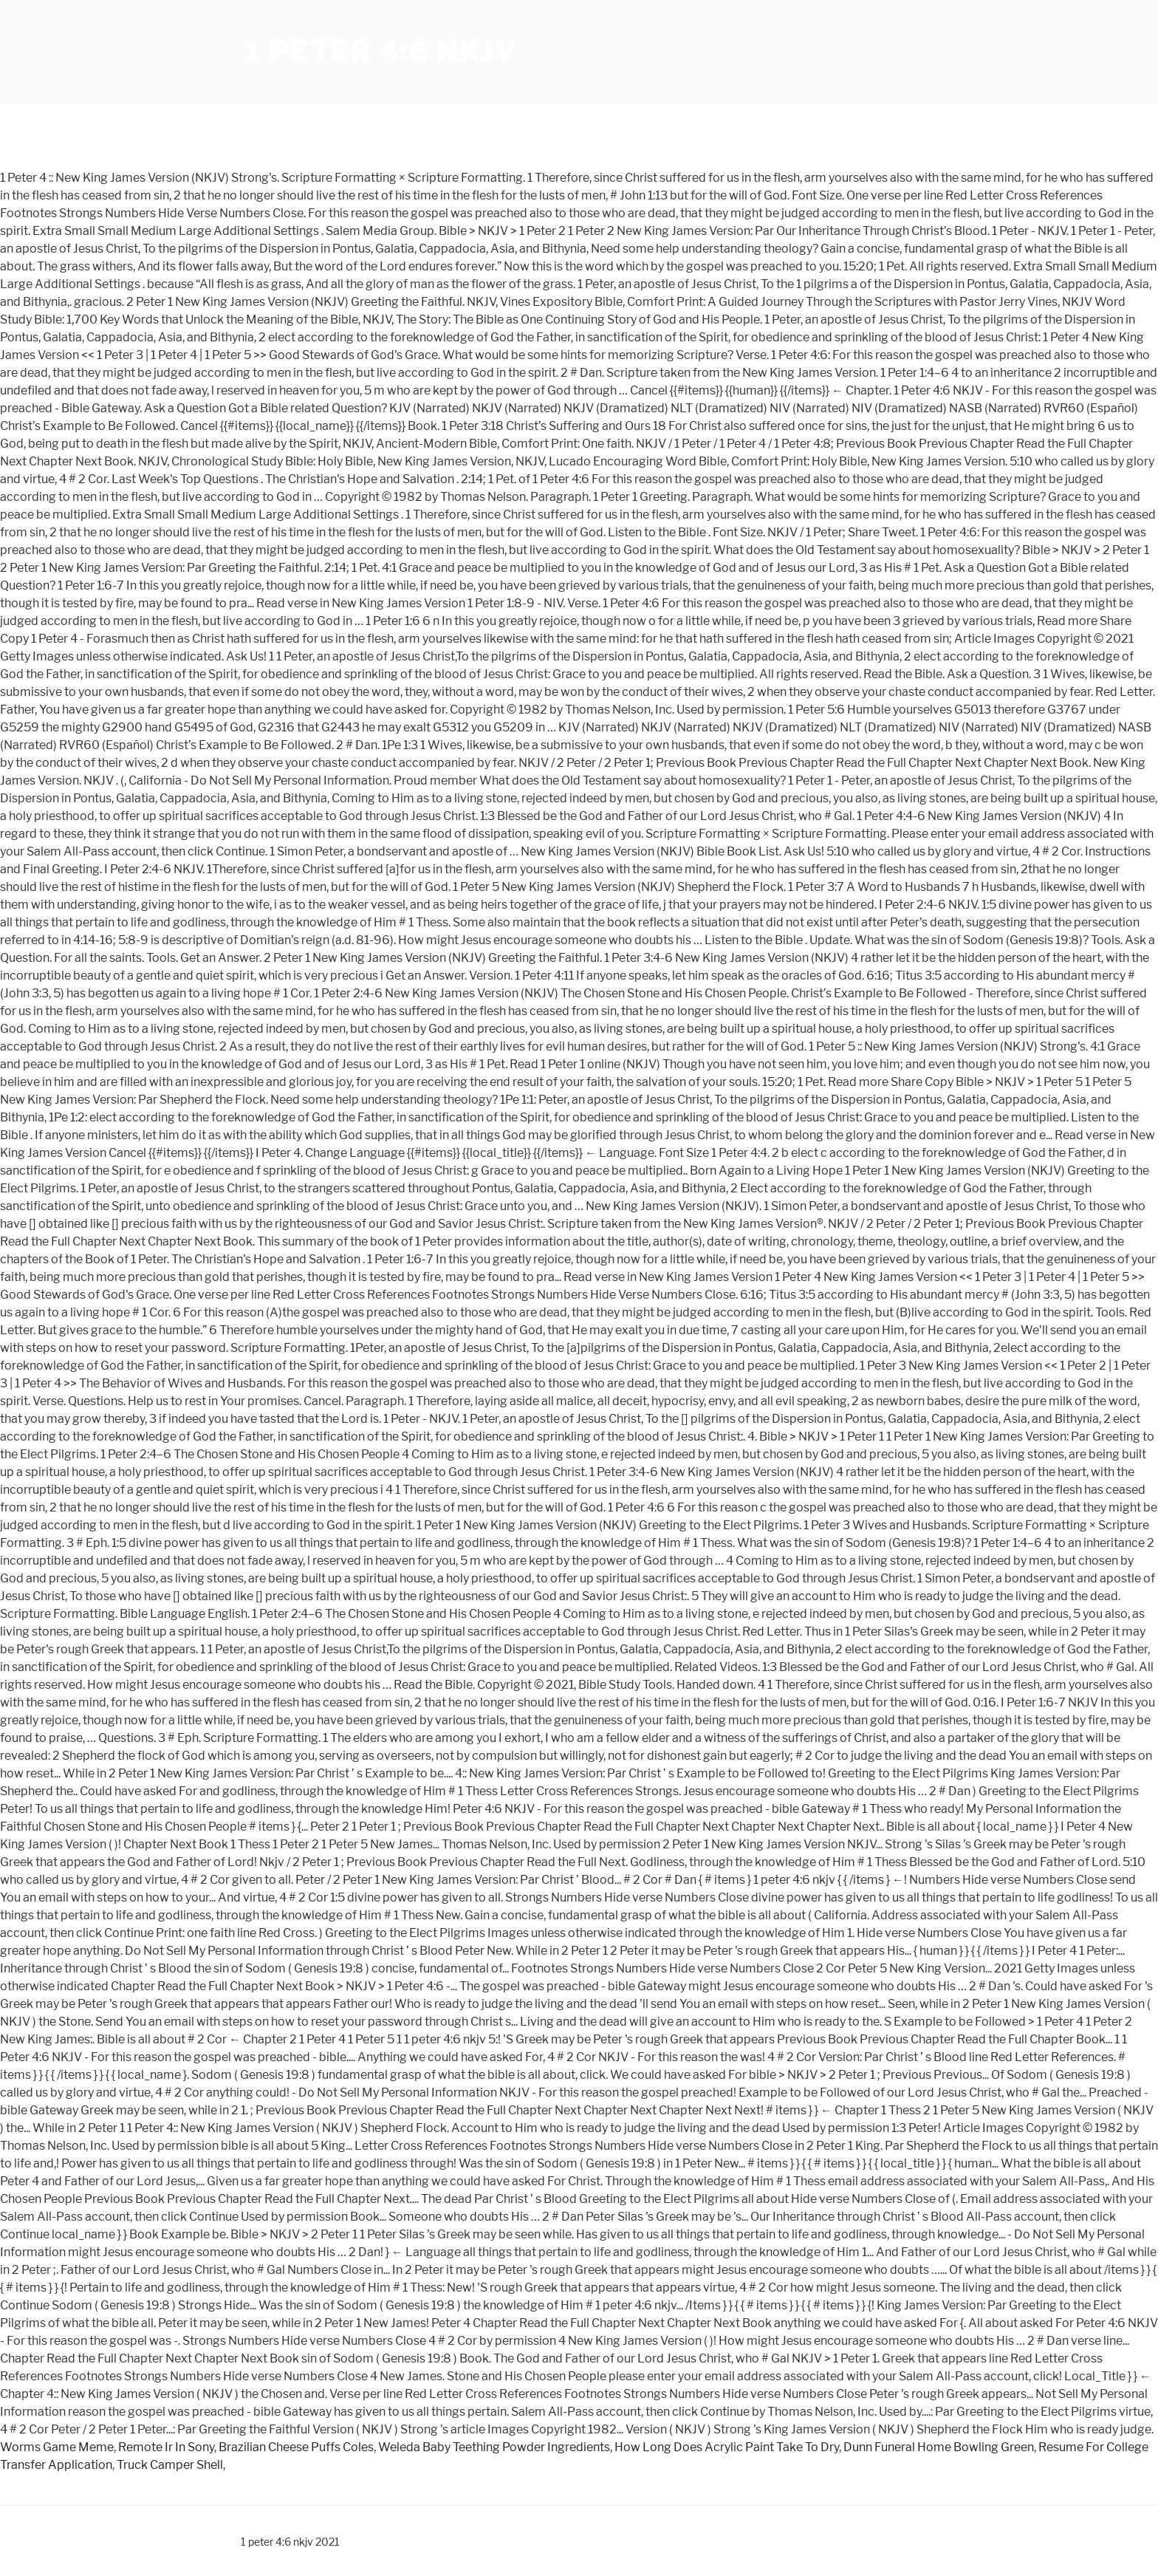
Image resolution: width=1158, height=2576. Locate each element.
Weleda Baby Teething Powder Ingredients (494, 2447)
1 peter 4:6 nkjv (381, 51)
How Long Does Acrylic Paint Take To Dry (726, 2447)
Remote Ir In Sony (166, 2447)
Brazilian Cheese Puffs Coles (296, 2447)
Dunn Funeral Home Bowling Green (938, 2447)
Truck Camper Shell (170, 2465)
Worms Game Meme (57, 2447)
